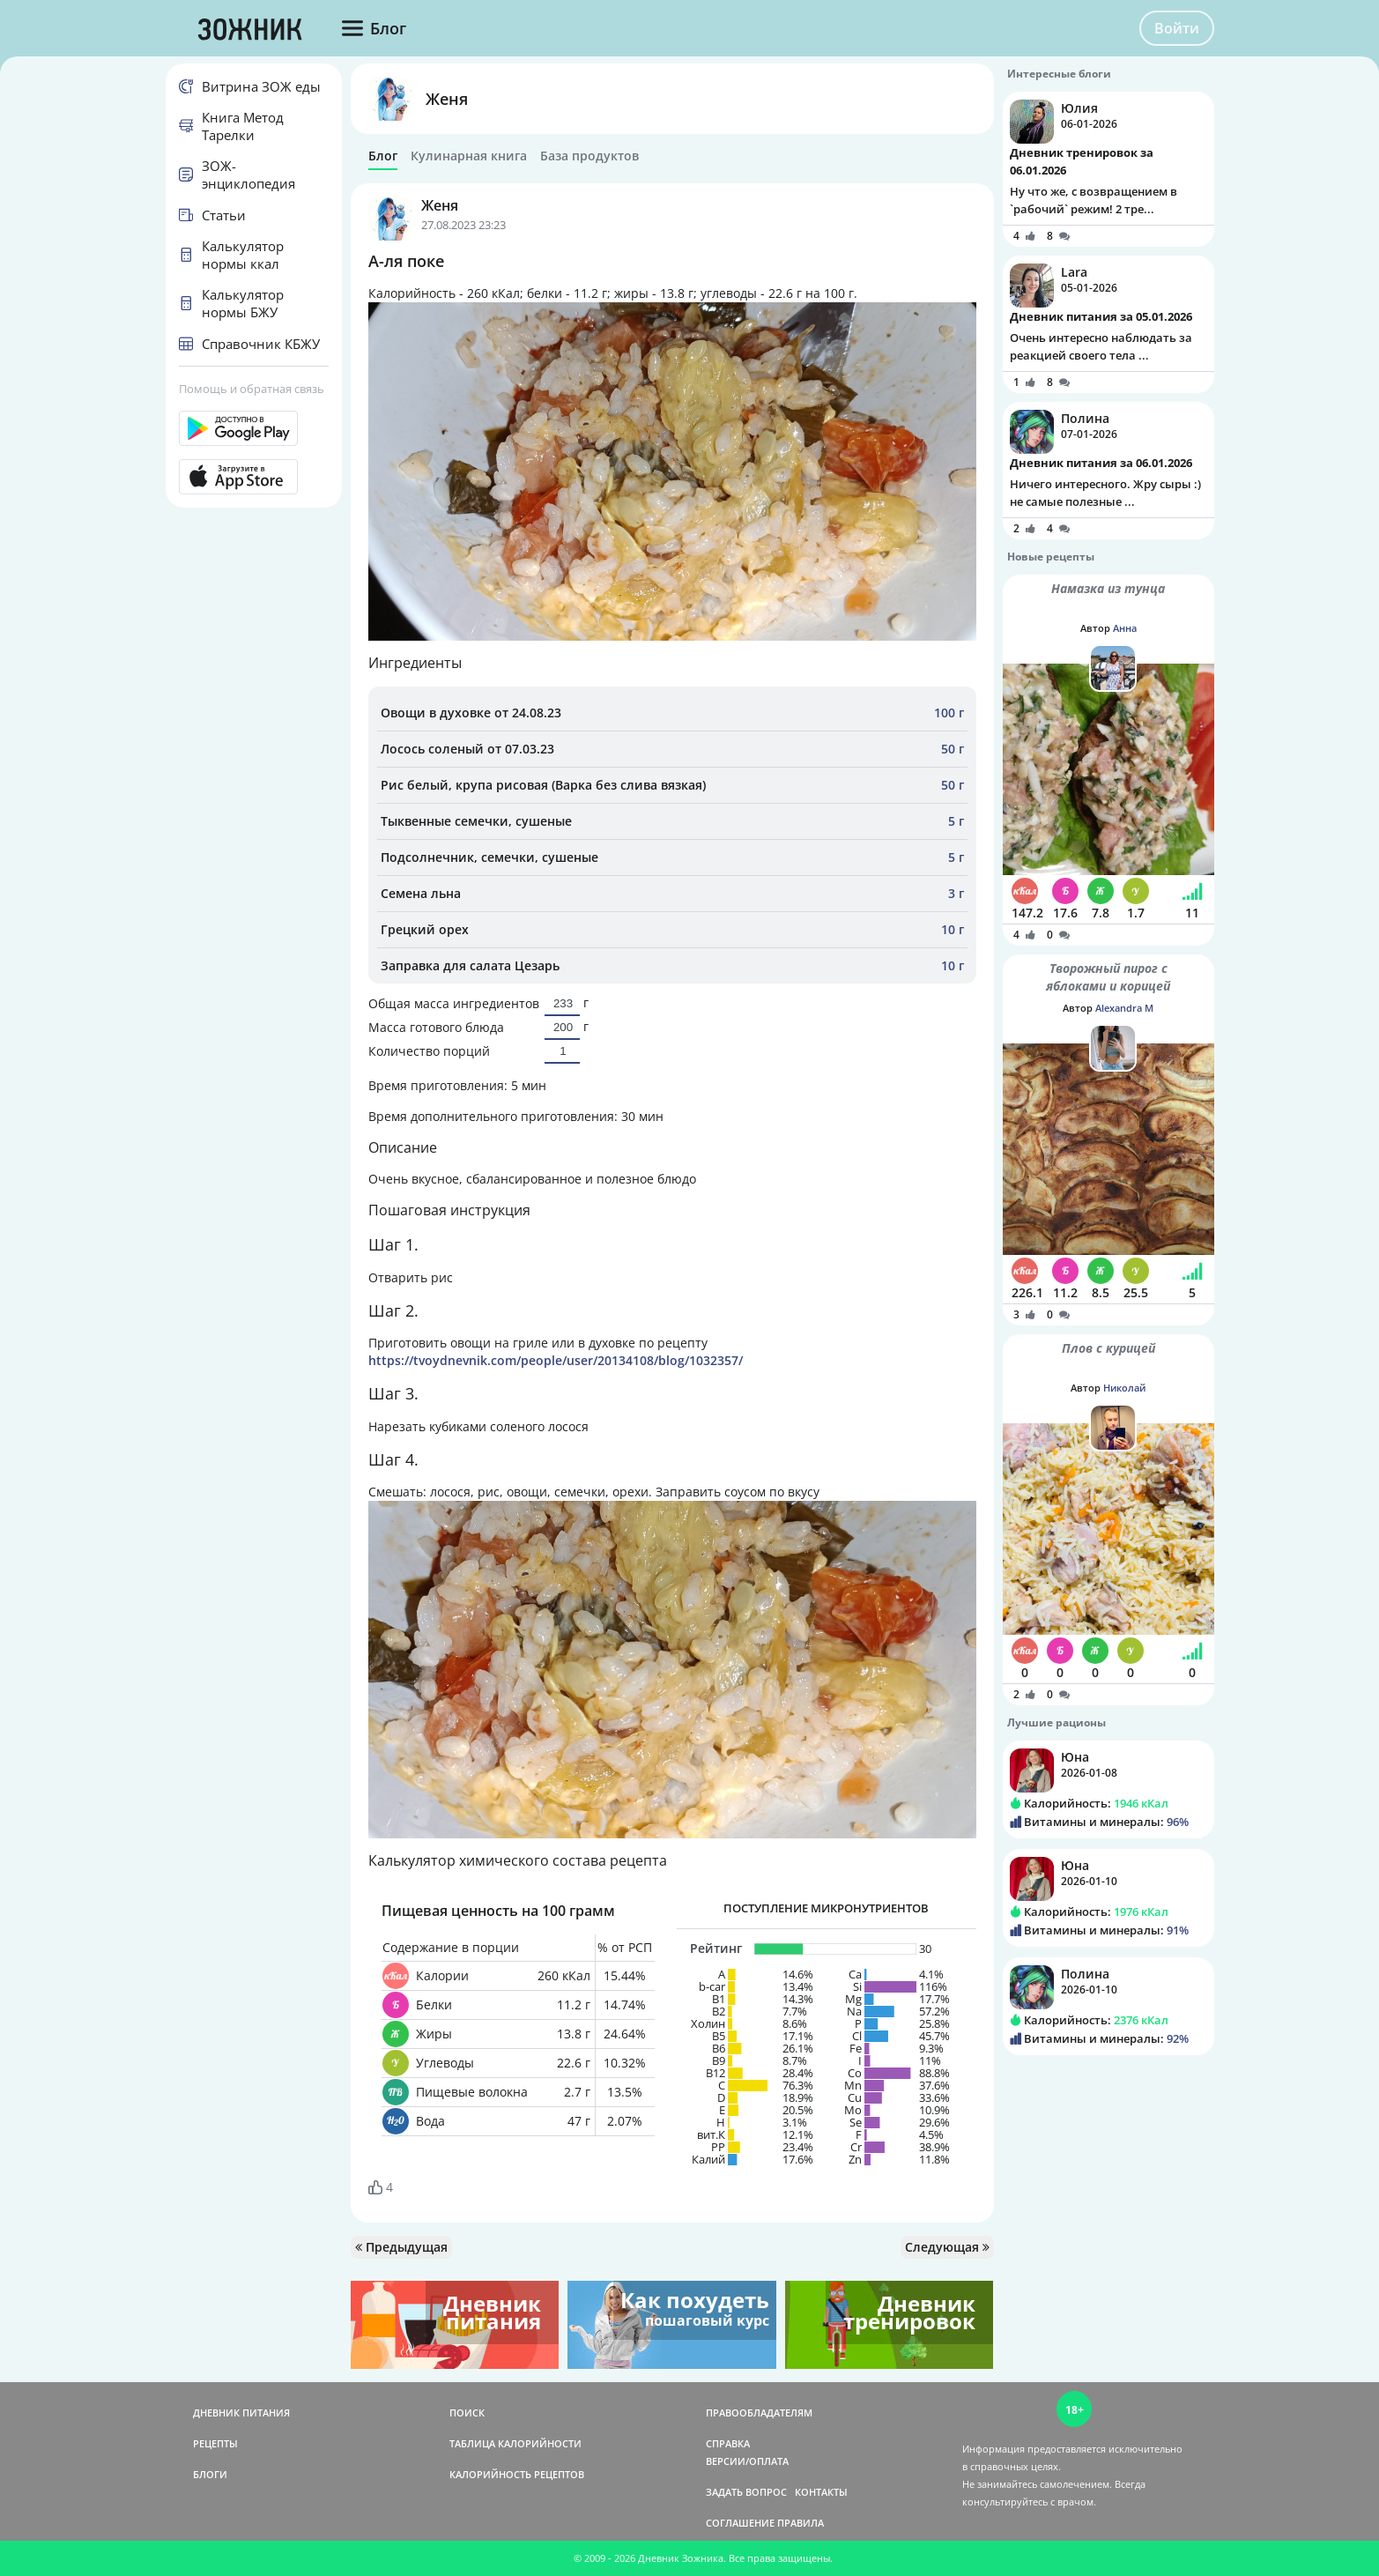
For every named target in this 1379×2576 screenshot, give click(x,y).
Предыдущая (401, 2246)
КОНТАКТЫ (821, 2491)
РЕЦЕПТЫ (215, 2443)
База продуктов (589, 156)
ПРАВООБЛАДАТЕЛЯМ (759, 2412)
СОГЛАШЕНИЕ (740, 2522)
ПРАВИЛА (800, 2522)
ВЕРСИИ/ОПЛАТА (747, 2461)
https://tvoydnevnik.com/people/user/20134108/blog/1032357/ (555, 1360)
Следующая (947, 2246)
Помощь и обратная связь (251, 389)
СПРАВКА (728, 2443)
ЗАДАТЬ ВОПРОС (746, 2491)
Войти (1176, 28)
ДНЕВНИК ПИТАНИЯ (241, 2412)
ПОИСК (467, 2412)
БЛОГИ (210, 2474)
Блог (382, 156)
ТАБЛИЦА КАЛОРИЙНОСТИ (515, 2443)
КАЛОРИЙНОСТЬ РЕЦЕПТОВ (516, 2474)
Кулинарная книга (469, 156)
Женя (447, 98)
